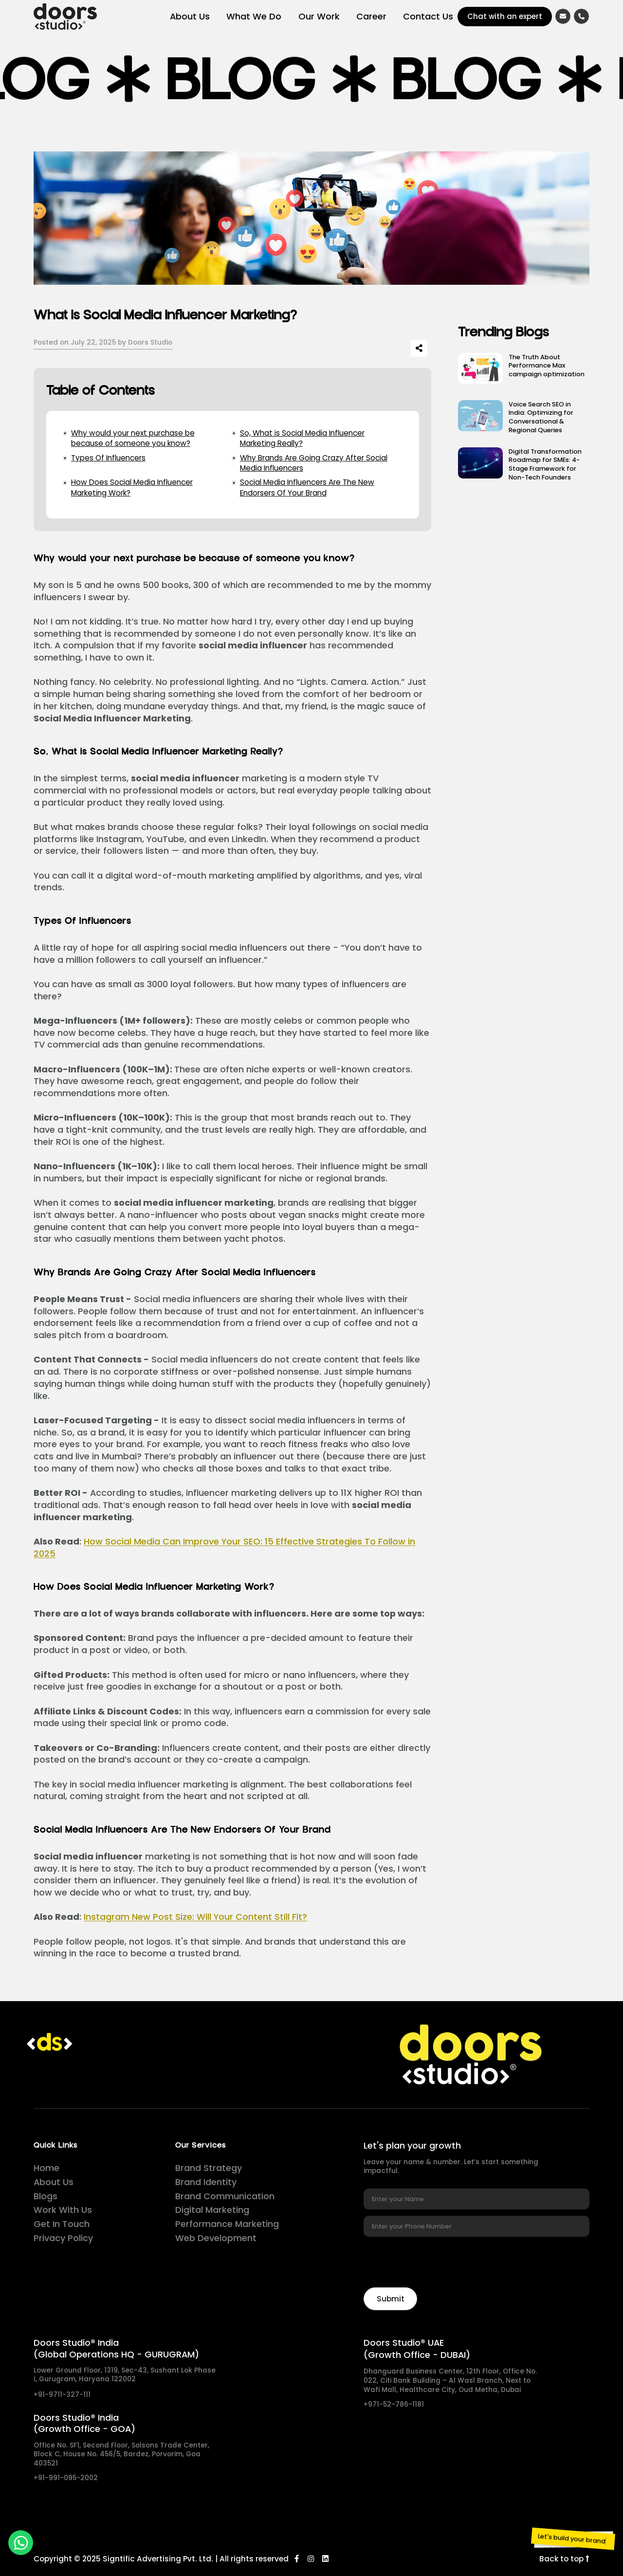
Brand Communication (225, 2196)
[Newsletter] (390, 2298)
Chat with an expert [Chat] (504, 16)
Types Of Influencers (108, 458)
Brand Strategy (208, 2168)
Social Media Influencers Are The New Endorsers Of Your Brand (307, 487)
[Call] (581, 16)
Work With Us (63, 2210)
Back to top (564, 2559)
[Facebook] (296, 2559)
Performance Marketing (227, 2224)
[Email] (563, 16)
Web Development (216, 2238)
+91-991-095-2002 (66, 2478)
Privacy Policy (63, 2238)
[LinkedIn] (325, 2559)
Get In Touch (62, 2224)
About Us (190, 16)
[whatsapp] (20, 2542)
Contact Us (428, 16)
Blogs (45, 2196)
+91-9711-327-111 (62, 2395)
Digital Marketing (212, 2210)
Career (371, 16)
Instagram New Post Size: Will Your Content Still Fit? (195, 1917)
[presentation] (438, 2262)
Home (46, 2168)
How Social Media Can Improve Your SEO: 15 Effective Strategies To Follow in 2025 (224, 1547)
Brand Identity (206, 2182)
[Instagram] (311, 2559)
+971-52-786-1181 (394, 2404)
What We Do (253, 16)
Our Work (319, 16)
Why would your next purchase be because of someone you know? (133, 438)
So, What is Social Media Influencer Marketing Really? (302, 438)
